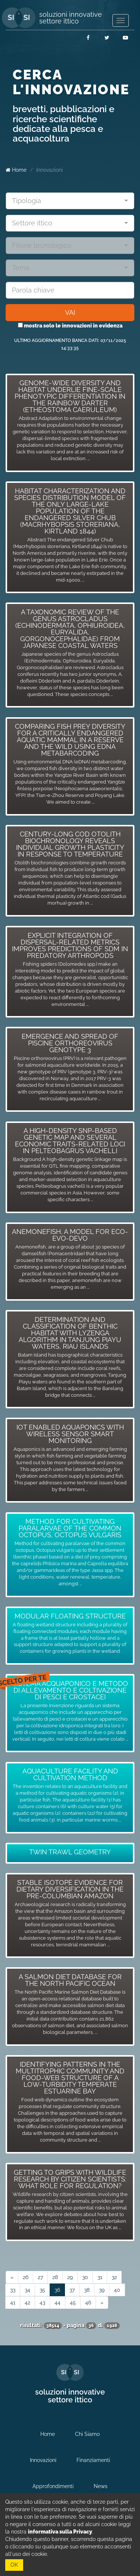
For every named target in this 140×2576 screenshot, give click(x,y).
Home (16, 170)
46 (88, 2303)
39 (102, 2290)
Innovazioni (49, 170)
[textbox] (67, 200)
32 (114, 2277)
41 (12, 2303)
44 (57, 2303)
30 (85, 2277)
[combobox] (70, 200)
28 (55, 2277)
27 (40, 2277)
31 (99, 2277)
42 (27, 2303)
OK (14, 2565)
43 (42, 2303)
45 (73, 2303)
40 (117, 2290)
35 (42, 2290)
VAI (70, 312)
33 (12, 2290)
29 (70, 2277)
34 (27, 2290)
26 (25, 2277)
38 (87, 2290)
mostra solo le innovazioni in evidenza (70, 326)
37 (72, 2290)
